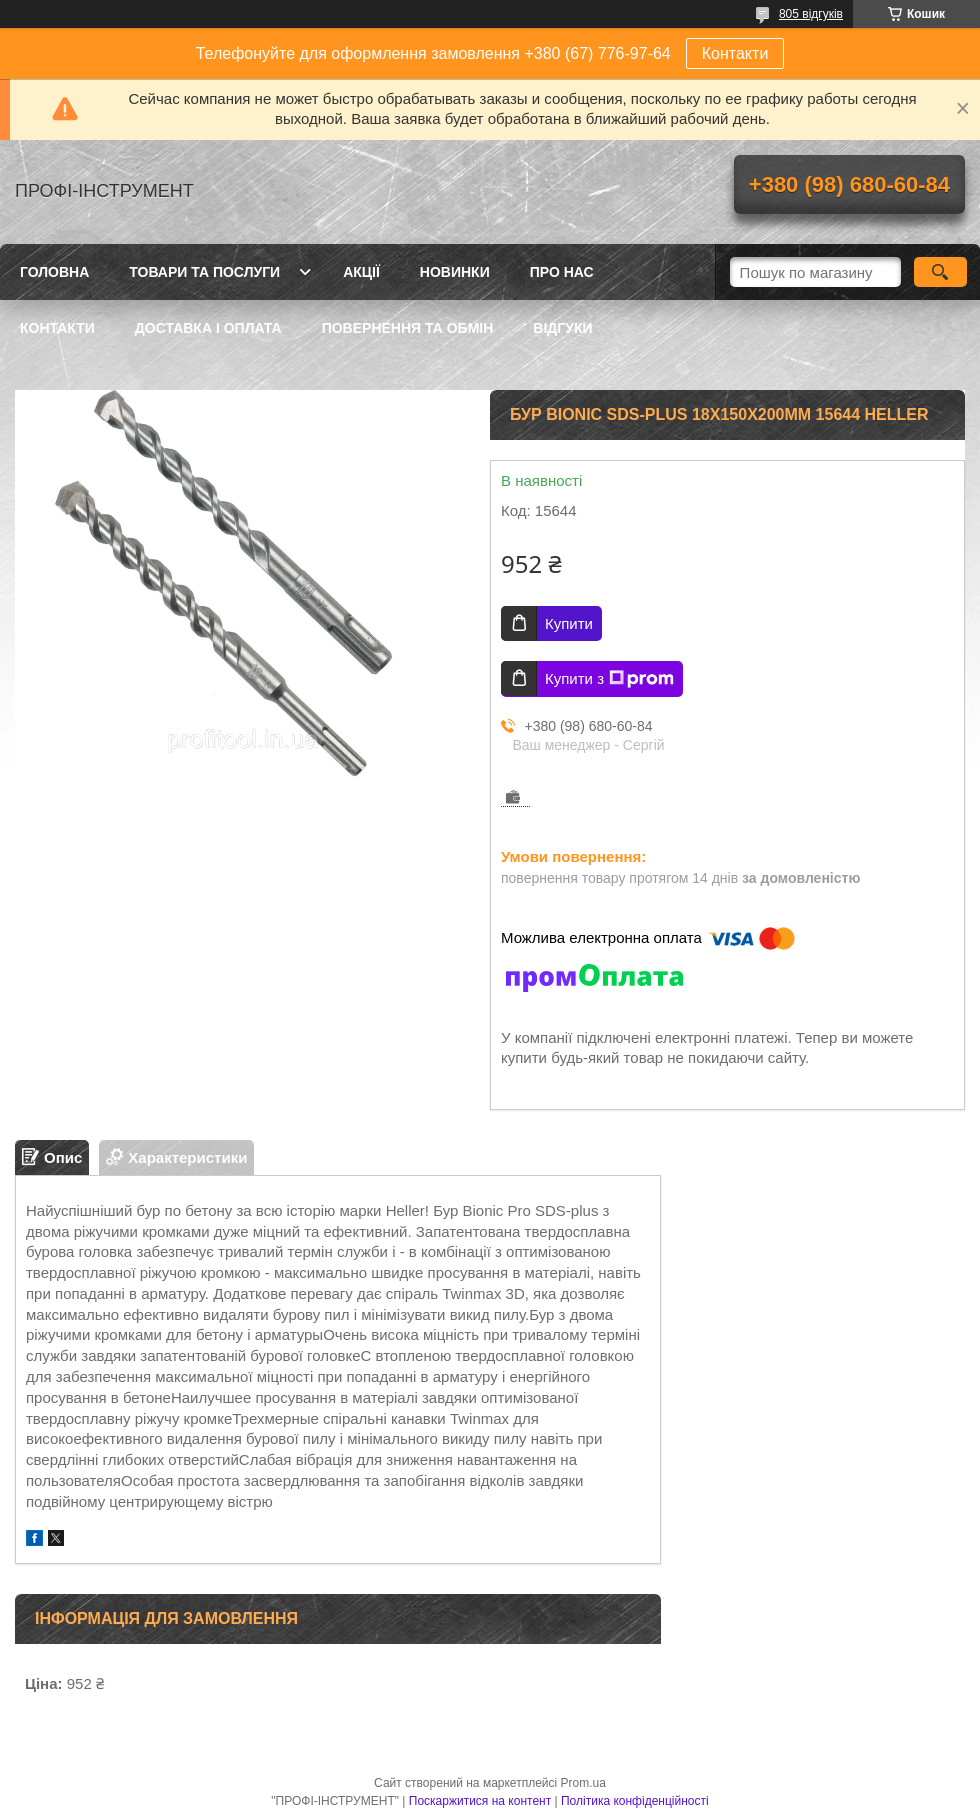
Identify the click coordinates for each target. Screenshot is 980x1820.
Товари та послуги (204, 272)
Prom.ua (583, 1783)
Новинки (455, 272)
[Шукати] (940, 272)
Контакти (735, 53)
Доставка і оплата (208, 328)
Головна (54, 272)
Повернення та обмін (408, 328)
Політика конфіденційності (635, 1801)
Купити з (609, 679)
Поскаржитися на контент (480, 1801)
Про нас (562, 272)
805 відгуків (811, 14)
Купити (569, 623)
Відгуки (562, 328)
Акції (361, 272)
